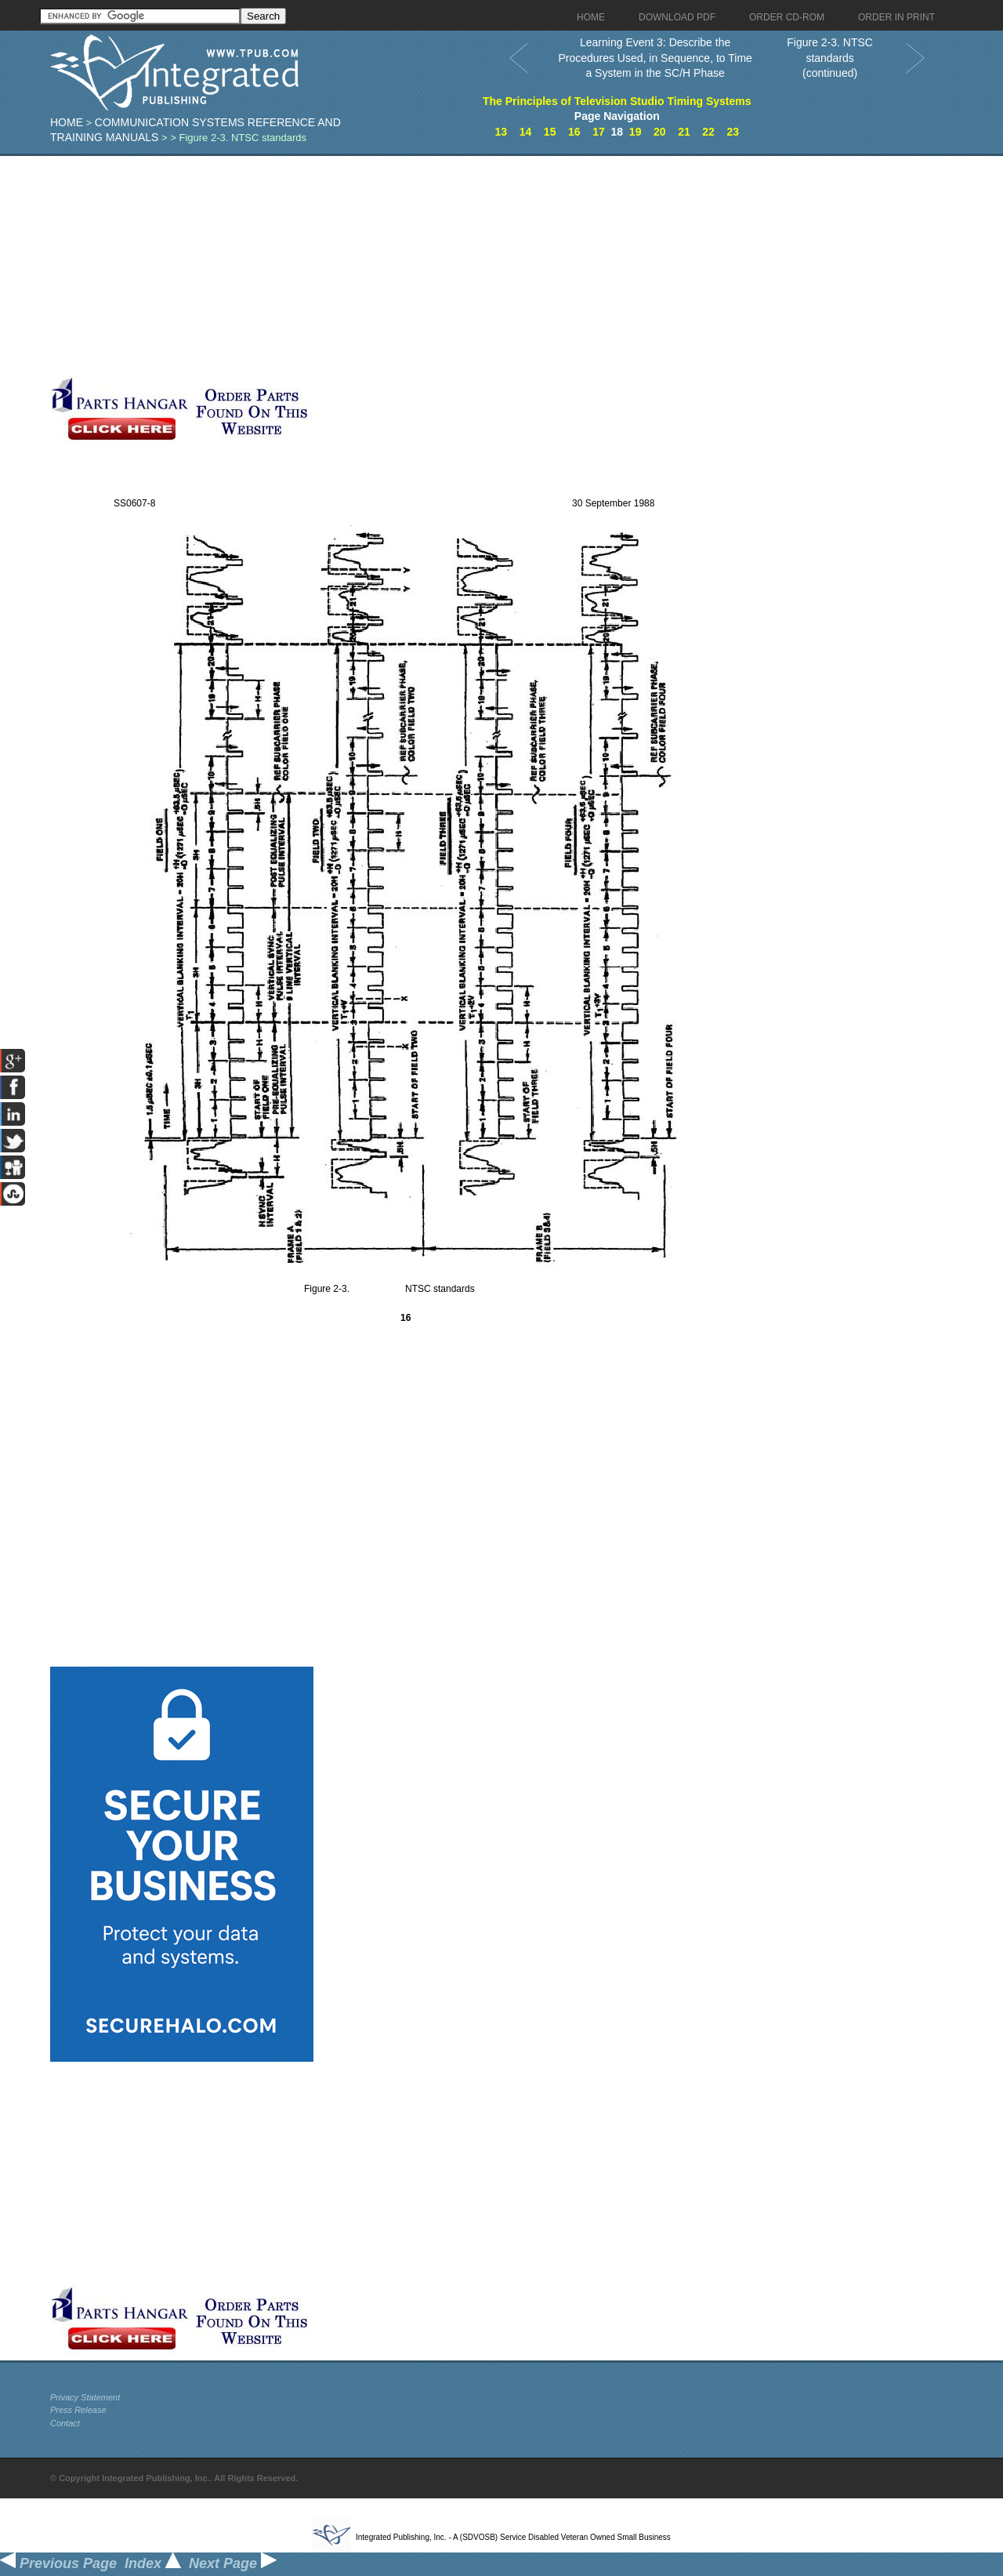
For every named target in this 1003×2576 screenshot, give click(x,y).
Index (153, 2563)
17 (598, 131)
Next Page (233, 2563)
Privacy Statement (85, 2397)
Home (66, 122)
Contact (65, 2423)
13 (501, 131)
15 (550, 131)
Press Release (78, 2410)
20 (660, 131)
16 (574, 131)
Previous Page (58, 2563)
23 (732, 131)
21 (684, 131)
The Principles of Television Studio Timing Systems (617, 101)
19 (635, 131)
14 (526, 131)
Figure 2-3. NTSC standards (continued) (830, 57)
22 (708, 131)
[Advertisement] (383, 266)
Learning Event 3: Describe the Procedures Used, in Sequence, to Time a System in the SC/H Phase (654, 57)
